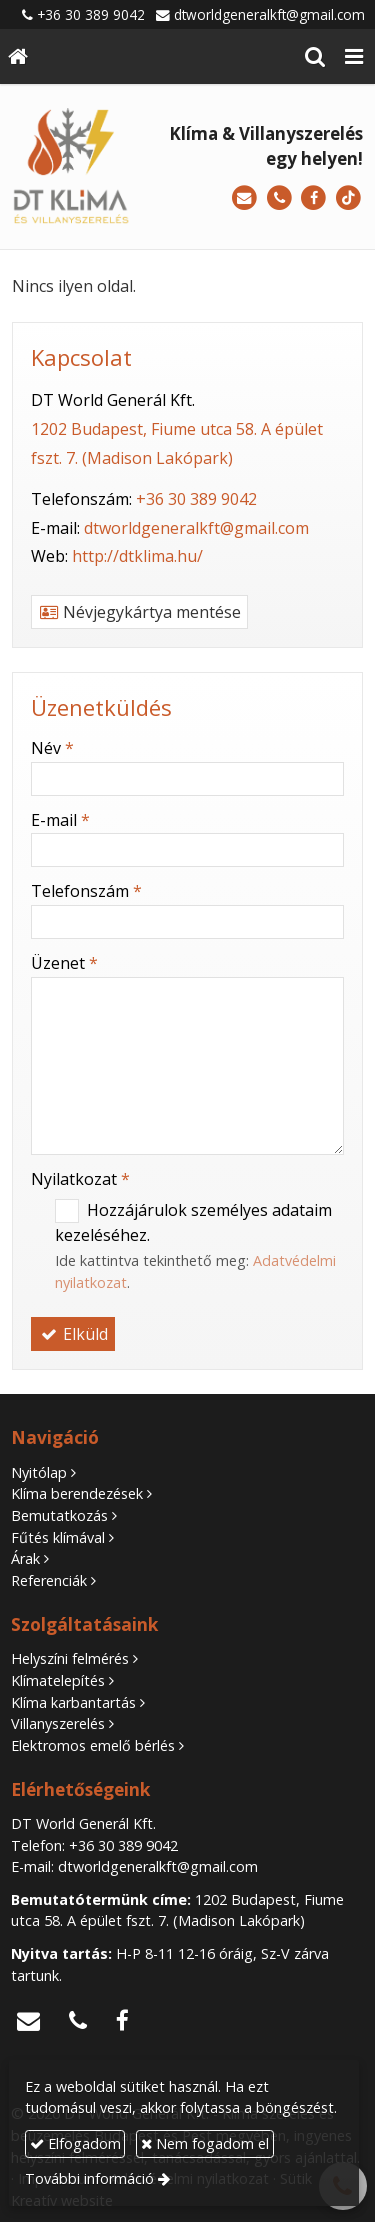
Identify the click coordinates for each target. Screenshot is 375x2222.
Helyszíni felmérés (70, 1658)
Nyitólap (39, 1472)
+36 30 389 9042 (91, 14)
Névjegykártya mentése (139, 612)
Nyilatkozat (80, 1179)
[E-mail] (244, 198)
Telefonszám (86, 891)
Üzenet (64, 963)
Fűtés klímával (58, 1537)
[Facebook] (313, 198)
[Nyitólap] (18, 56)
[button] (354, 56)
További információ (89, 2178)
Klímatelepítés (58, 1680)
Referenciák (49, 1580)
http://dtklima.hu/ (137, 556)
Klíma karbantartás (73, 1702)
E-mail (60, 820)
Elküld (73, 1334)
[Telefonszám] (279, 198)
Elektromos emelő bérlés (93, 1745)
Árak (25, 1558)
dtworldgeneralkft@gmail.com (269, 14)
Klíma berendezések (77, 1493)
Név (52, 748)
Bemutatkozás (59, 1515)
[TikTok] (348, 198)
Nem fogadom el (205, 2143)
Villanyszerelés (58, 1723)
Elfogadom (75, 2143)
